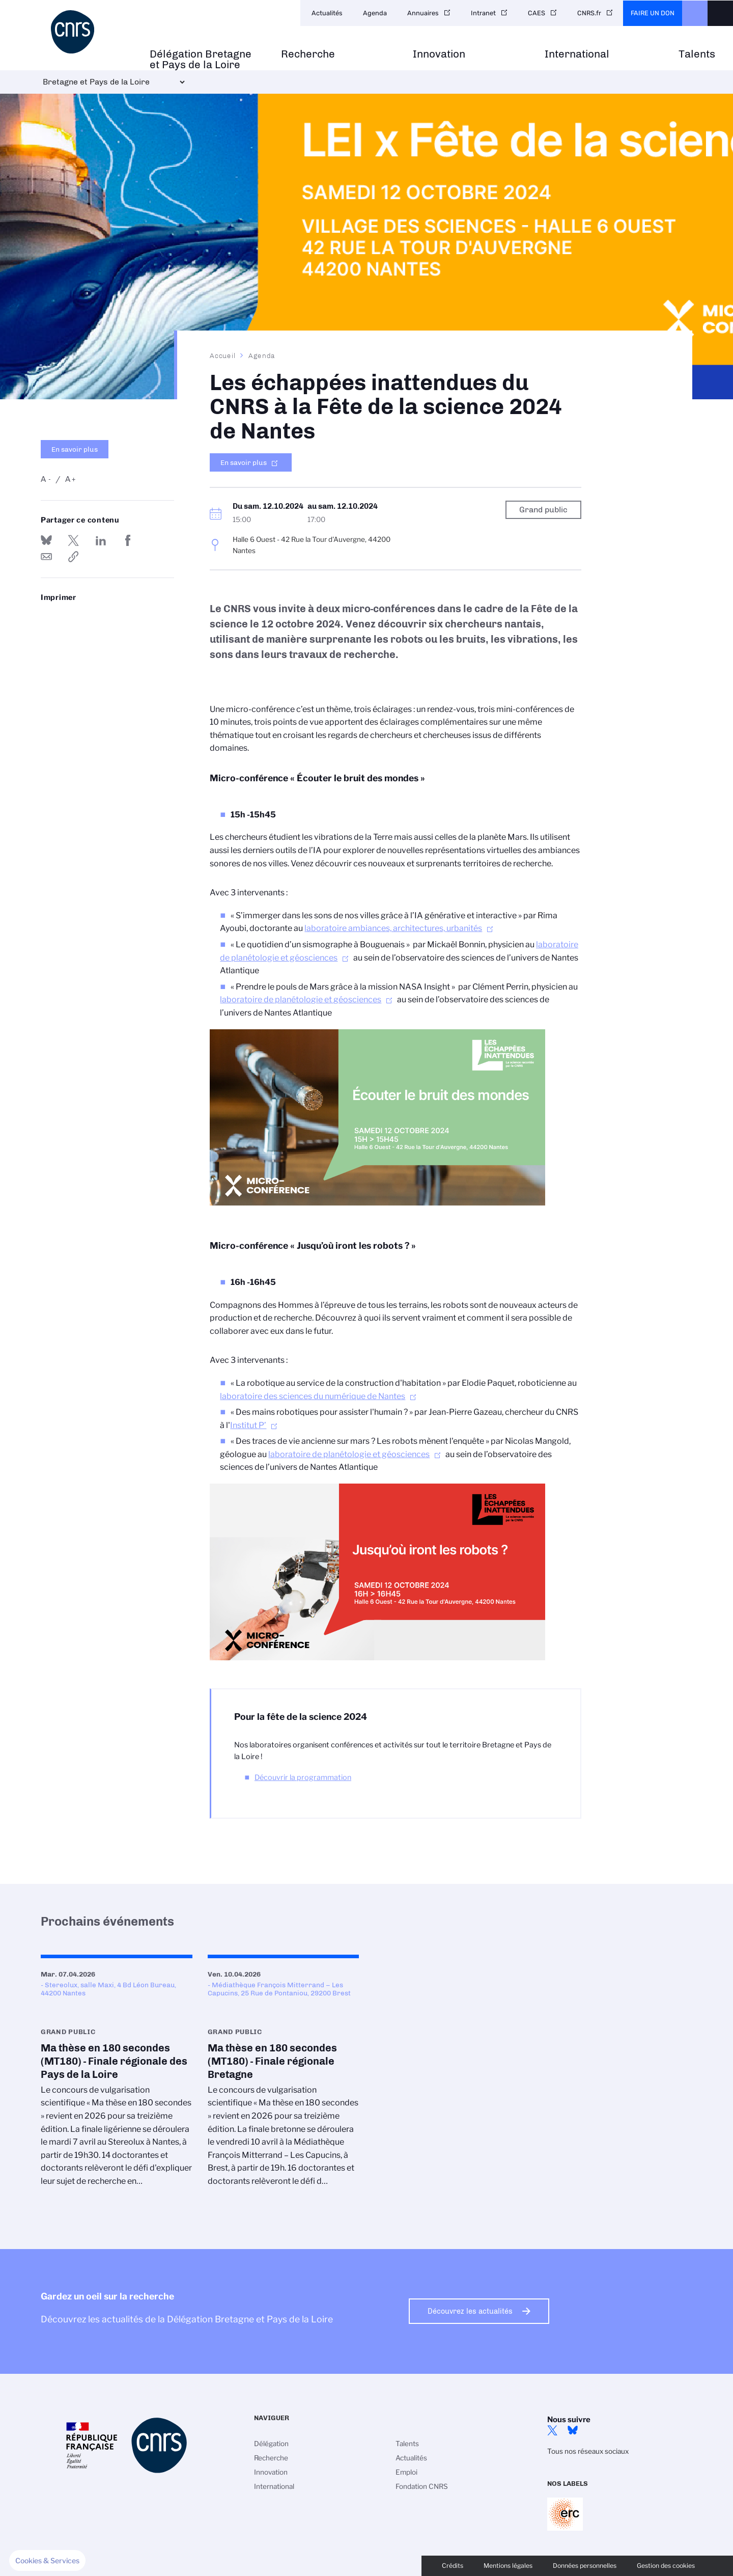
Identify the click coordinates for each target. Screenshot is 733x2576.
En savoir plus (74, 449)
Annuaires (423, 13)
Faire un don (652, 13)
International (577, 54)
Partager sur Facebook (127, 540)
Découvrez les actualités (470, 2311)
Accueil (223, 355)
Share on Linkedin (100, 540)
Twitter (552, 2430)
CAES (536, 13)
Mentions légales (508, 2565)
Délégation (271, 2444)
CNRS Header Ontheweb (695, 13)
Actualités (327, 13)
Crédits (452, 2565)
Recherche (308, 54)
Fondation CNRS (422, 2486)
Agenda (375, 13)
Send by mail (46, 556)
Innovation (439, 54)
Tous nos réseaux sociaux (588, 2451)
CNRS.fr (589, 13)
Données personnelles (584, 2565)
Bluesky (572, 2430)
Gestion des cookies (666, 2565)
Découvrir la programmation (303, 1777)
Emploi (406, 2472)
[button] (47, 2560)
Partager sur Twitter (73, 540)
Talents (697, 54)
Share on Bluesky (46, 540)
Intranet (483, 13)
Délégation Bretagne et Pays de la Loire (200, 59)
